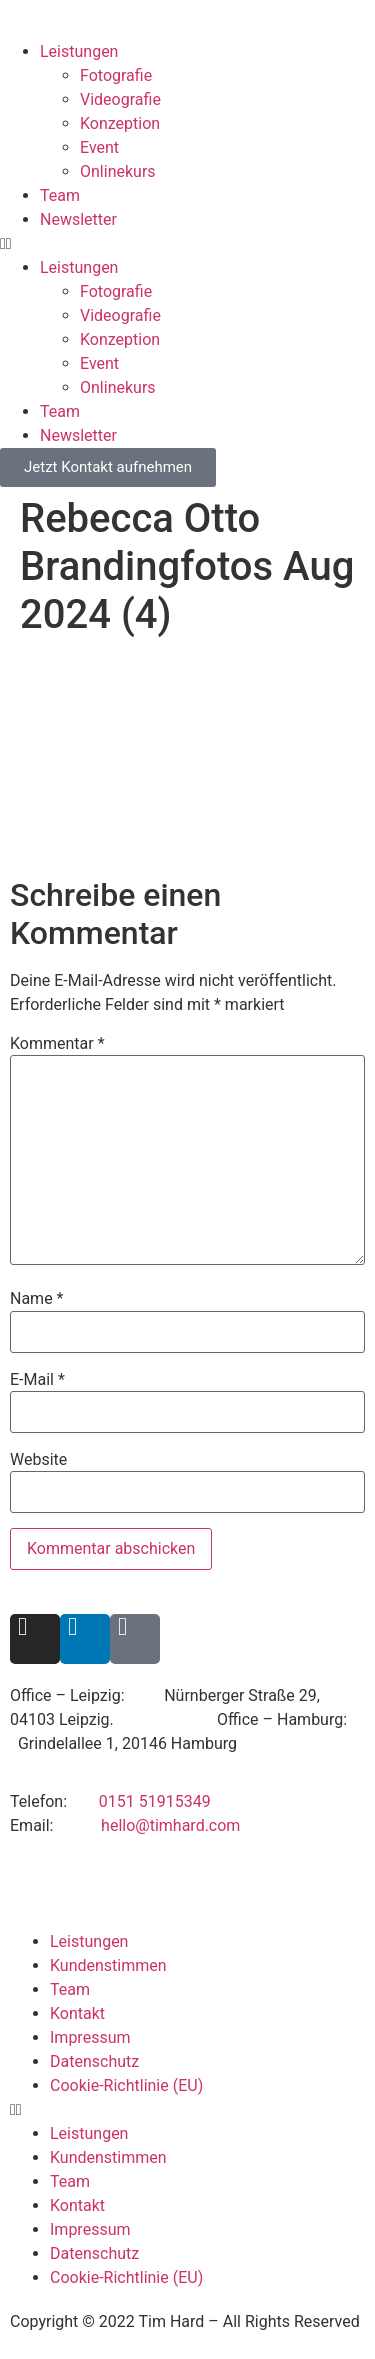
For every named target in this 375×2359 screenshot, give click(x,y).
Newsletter (78, 219)
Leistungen (79, 51)
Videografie (120, 99)
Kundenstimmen (108, 1965)
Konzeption (120, 123)
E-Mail (37, 1380)
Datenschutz (94, 2061)
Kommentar (57, 1044)
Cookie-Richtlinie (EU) (126, 2085)
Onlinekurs (118, 171)
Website (38, 1460)
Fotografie (116, 75)
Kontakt (77, 2013)
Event (99, 147)
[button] (187, 244)
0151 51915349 (155, 1801)
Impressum (90, 2037)
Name (37, 1299)
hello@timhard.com (170, 1825)
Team (60, 195)
